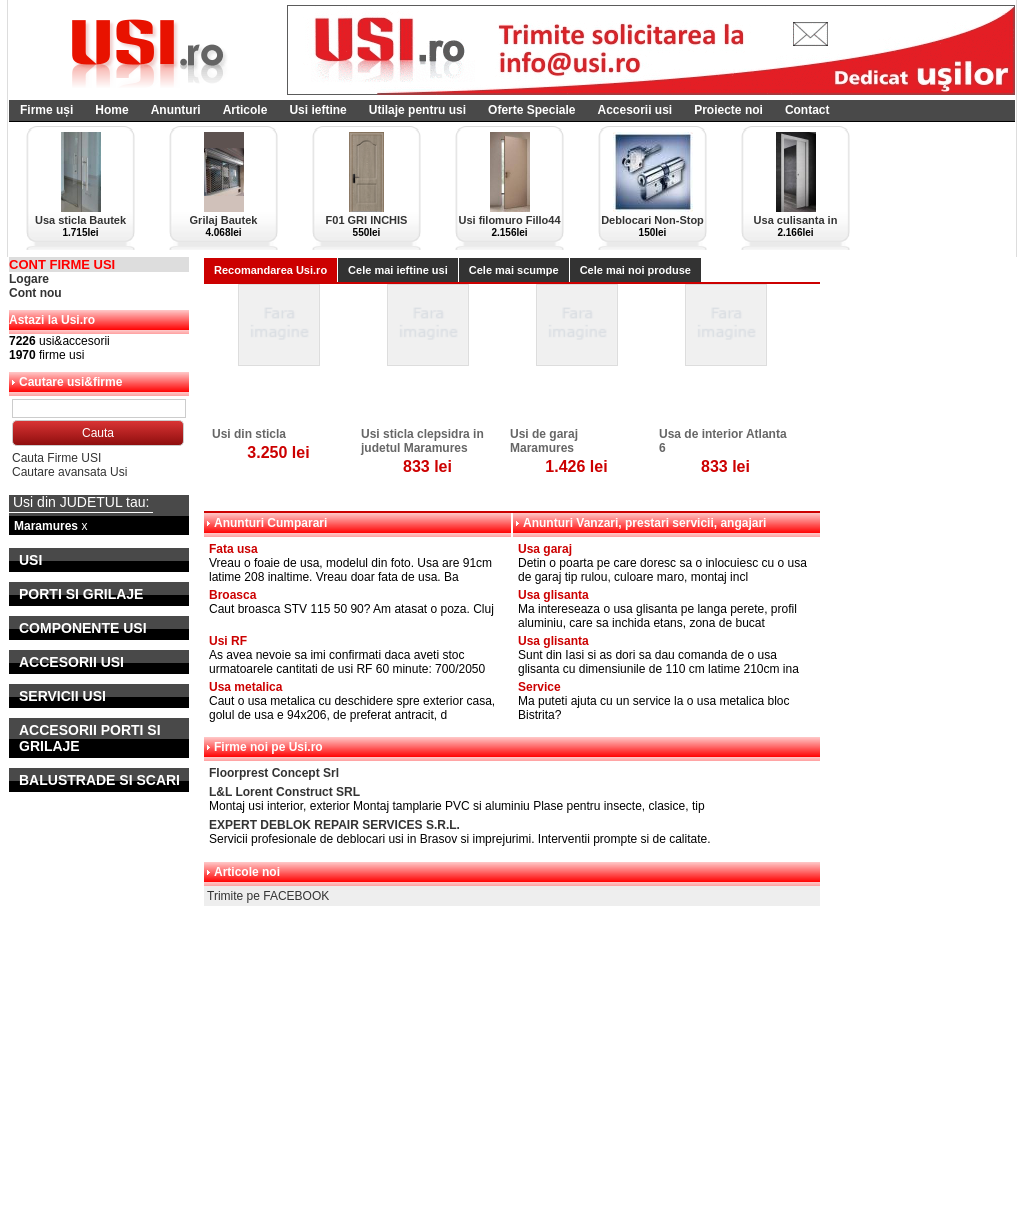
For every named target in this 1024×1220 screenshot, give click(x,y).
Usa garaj (545, 549)
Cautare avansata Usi (69, 472)
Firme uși (46, 110)
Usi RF (228, 641)
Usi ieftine (317, 110)
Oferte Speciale (531, 110)
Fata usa (233, 549)
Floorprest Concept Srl (274, 773)
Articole (245, 110)
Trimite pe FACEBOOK (268, 896)
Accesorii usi (634, 110)
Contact (807, 110)
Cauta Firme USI (56, 458)
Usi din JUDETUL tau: (81, 502)
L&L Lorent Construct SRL (284, 792)
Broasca (232, 595)
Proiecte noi (728, 110)
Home (111, 110)
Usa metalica (245, 687)
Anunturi (176, 110)
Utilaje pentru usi (417, 110)
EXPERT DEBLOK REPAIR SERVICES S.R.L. (334, 825)
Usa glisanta (553, 595)
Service (539, 687)
